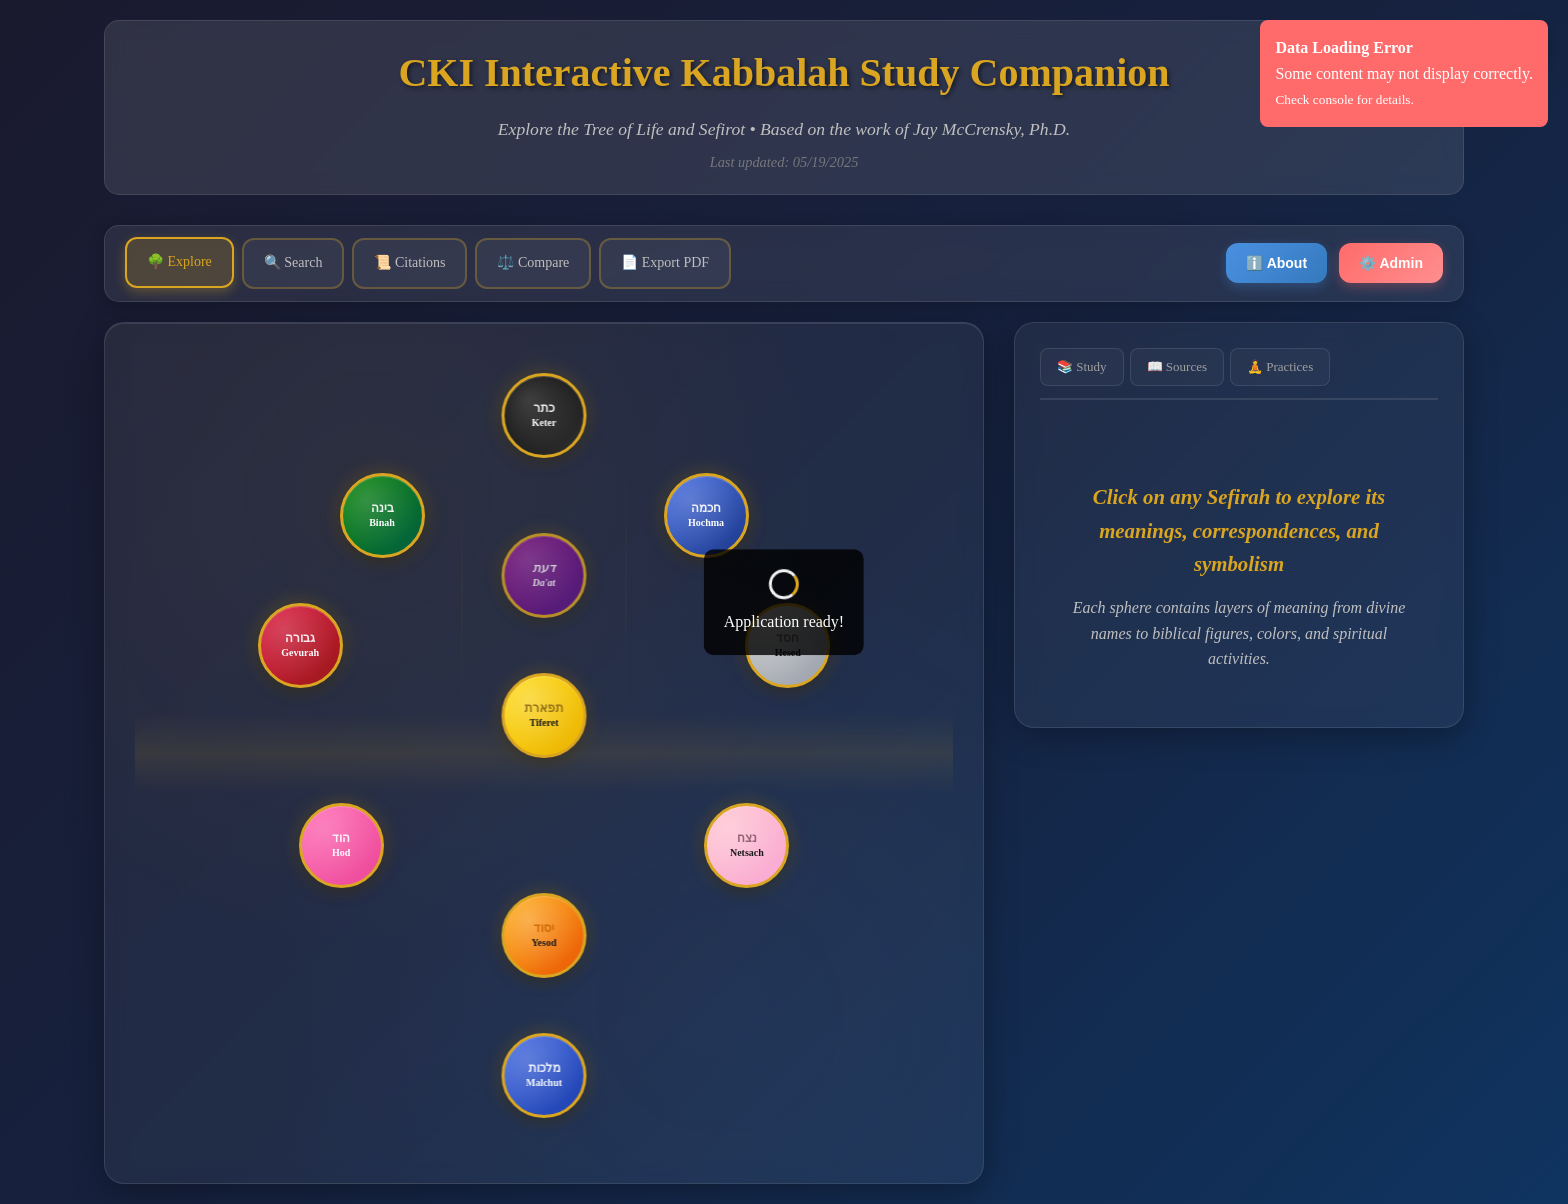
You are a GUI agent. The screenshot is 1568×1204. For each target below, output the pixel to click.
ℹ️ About (1276, 263)
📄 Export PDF (665, 262)
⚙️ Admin (1391, 263)
